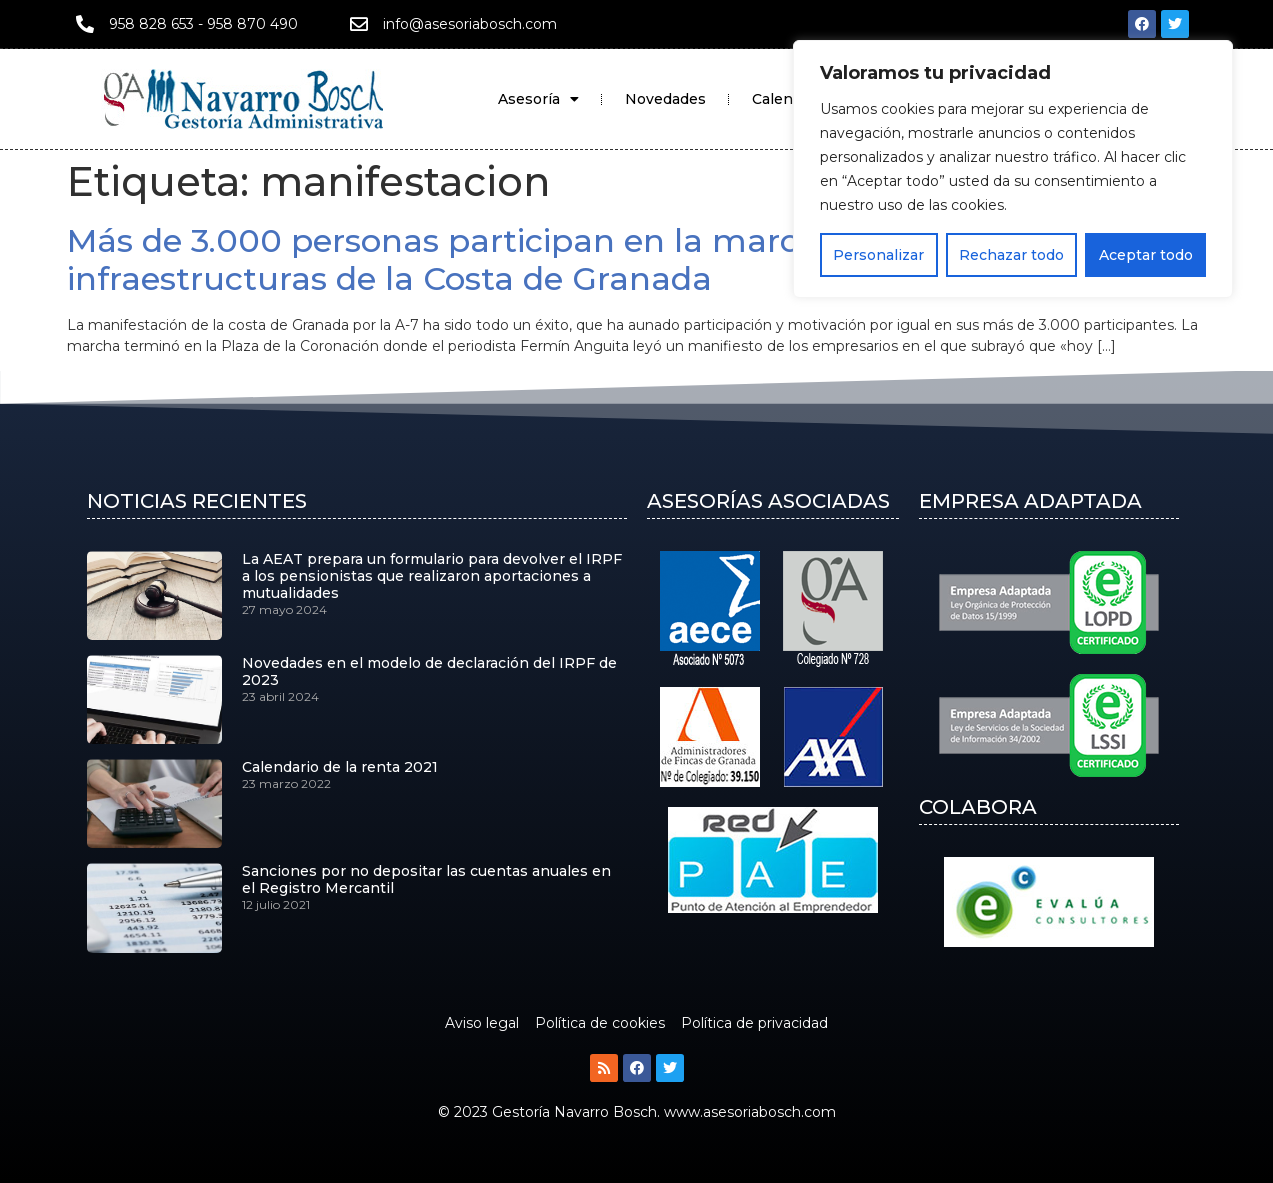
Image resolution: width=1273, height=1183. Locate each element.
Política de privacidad (754, 1023)
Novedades (665, 99)
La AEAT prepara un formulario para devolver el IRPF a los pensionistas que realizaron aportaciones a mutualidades (432, 576)
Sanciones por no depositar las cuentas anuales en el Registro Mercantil (426, 879)
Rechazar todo (1011, 255)
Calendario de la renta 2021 (340, 767)
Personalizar (878, 255)
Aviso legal (482, 1023)
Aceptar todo (1146, 255)
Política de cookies (600, 1023)
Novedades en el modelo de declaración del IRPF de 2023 (429, 671)
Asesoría (538, 99)
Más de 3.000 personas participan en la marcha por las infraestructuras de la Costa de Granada (512, 259)
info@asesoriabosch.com (470, 24)
